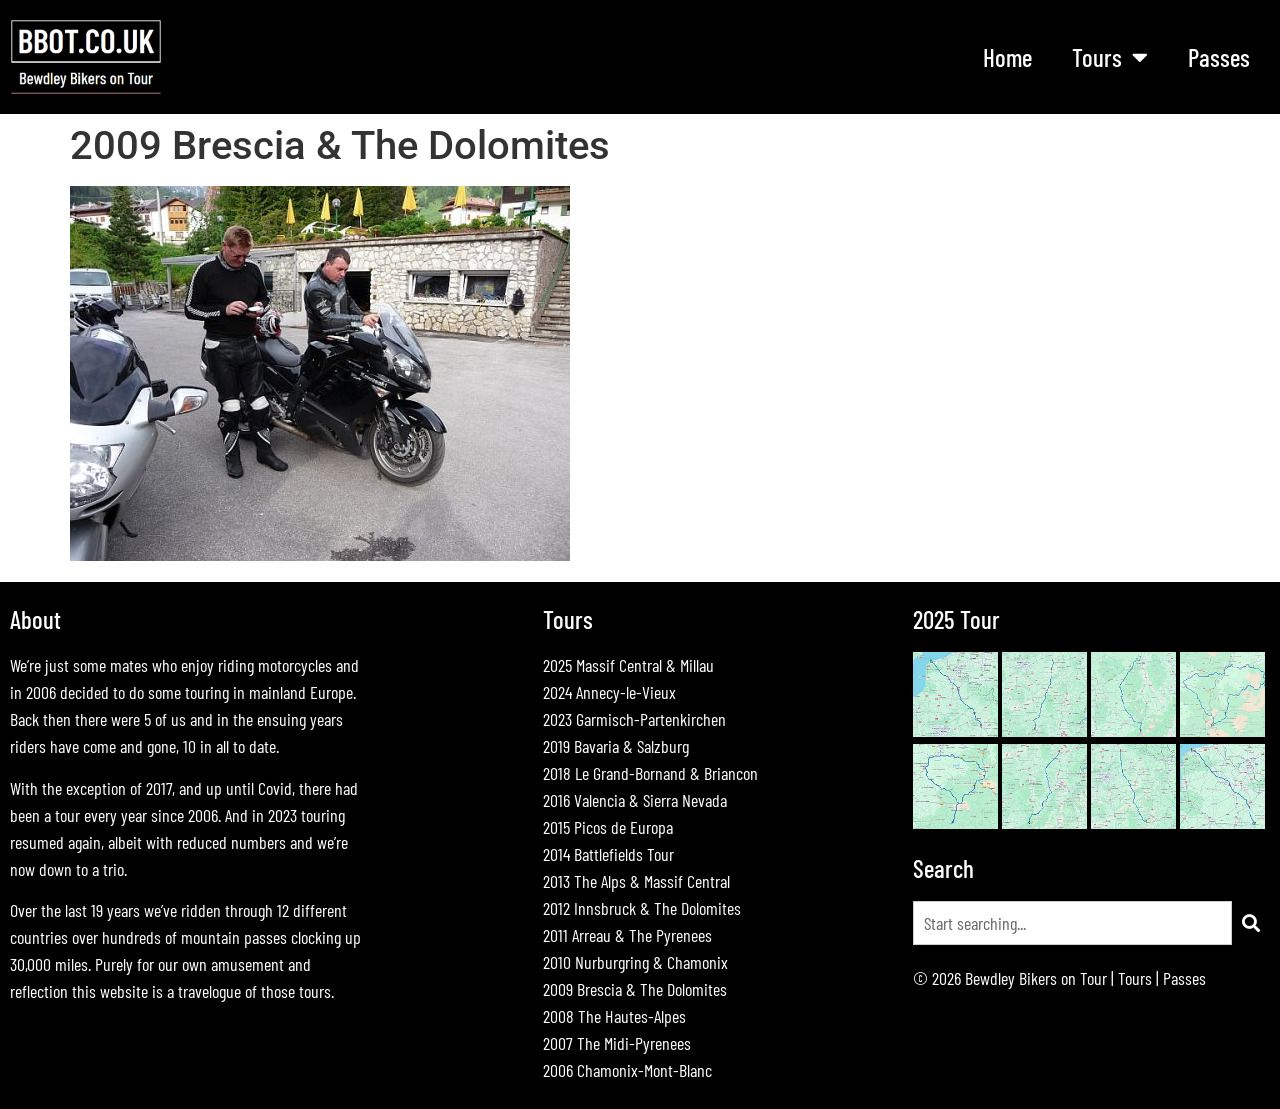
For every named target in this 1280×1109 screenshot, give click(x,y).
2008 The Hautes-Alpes (614, 1016)
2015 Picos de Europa (608, 827)
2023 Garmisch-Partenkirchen (634, 719)
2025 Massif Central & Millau (628, 665)
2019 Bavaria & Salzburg (616, 746)
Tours (1110, 56)
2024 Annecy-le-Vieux (609, 692)
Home (1007, 57)
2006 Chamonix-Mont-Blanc (627, 1070)
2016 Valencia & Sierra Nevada (635, 800)
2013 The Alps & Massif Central (636, 881)
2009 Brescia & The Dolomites (635, 989)
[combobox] (1072, 923)
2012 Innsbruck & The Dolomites (642, 908)
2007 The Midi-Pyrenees (617, 1043)
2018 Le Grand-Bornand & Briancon (650, 773)
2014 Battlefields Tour (608, 854)
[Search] (1251, 923)
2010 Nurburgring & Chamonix (635, 962)
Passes (1219, 57)
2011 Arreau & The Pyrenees (627, 935)
